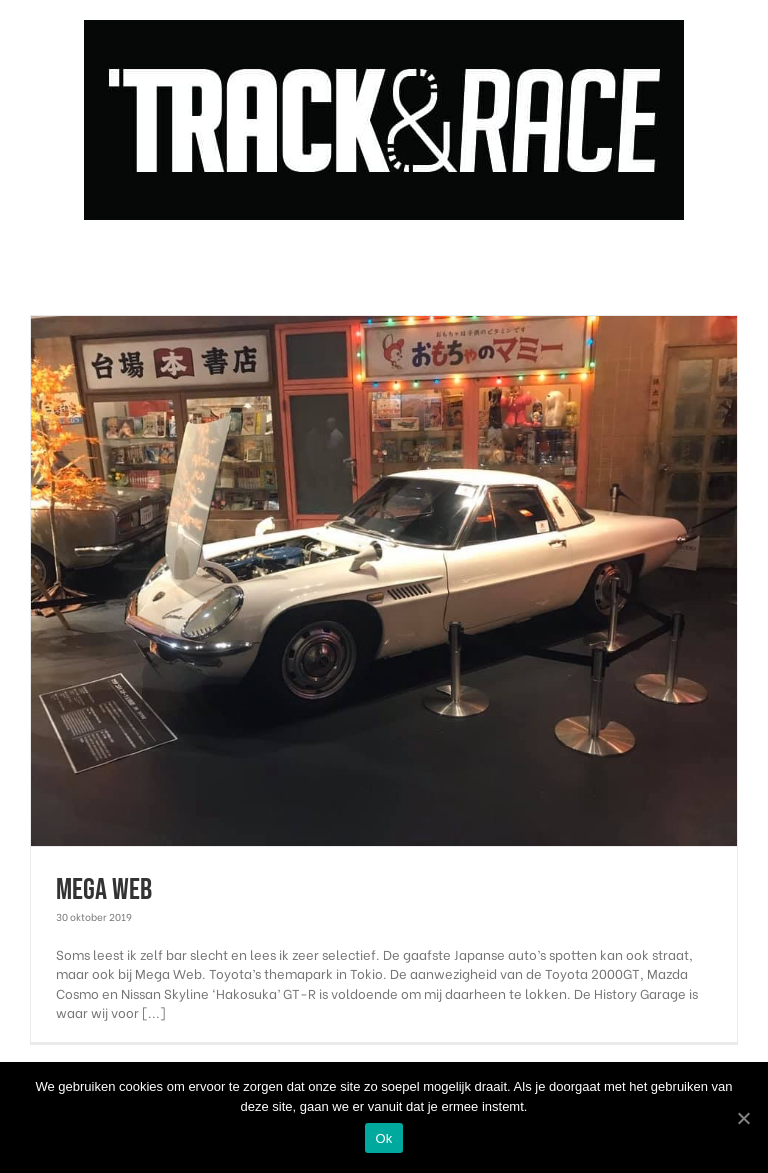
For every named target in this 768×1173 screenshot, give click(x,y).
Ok (383, 1138)
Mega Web (104, 890)
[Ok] (743, 1118)
